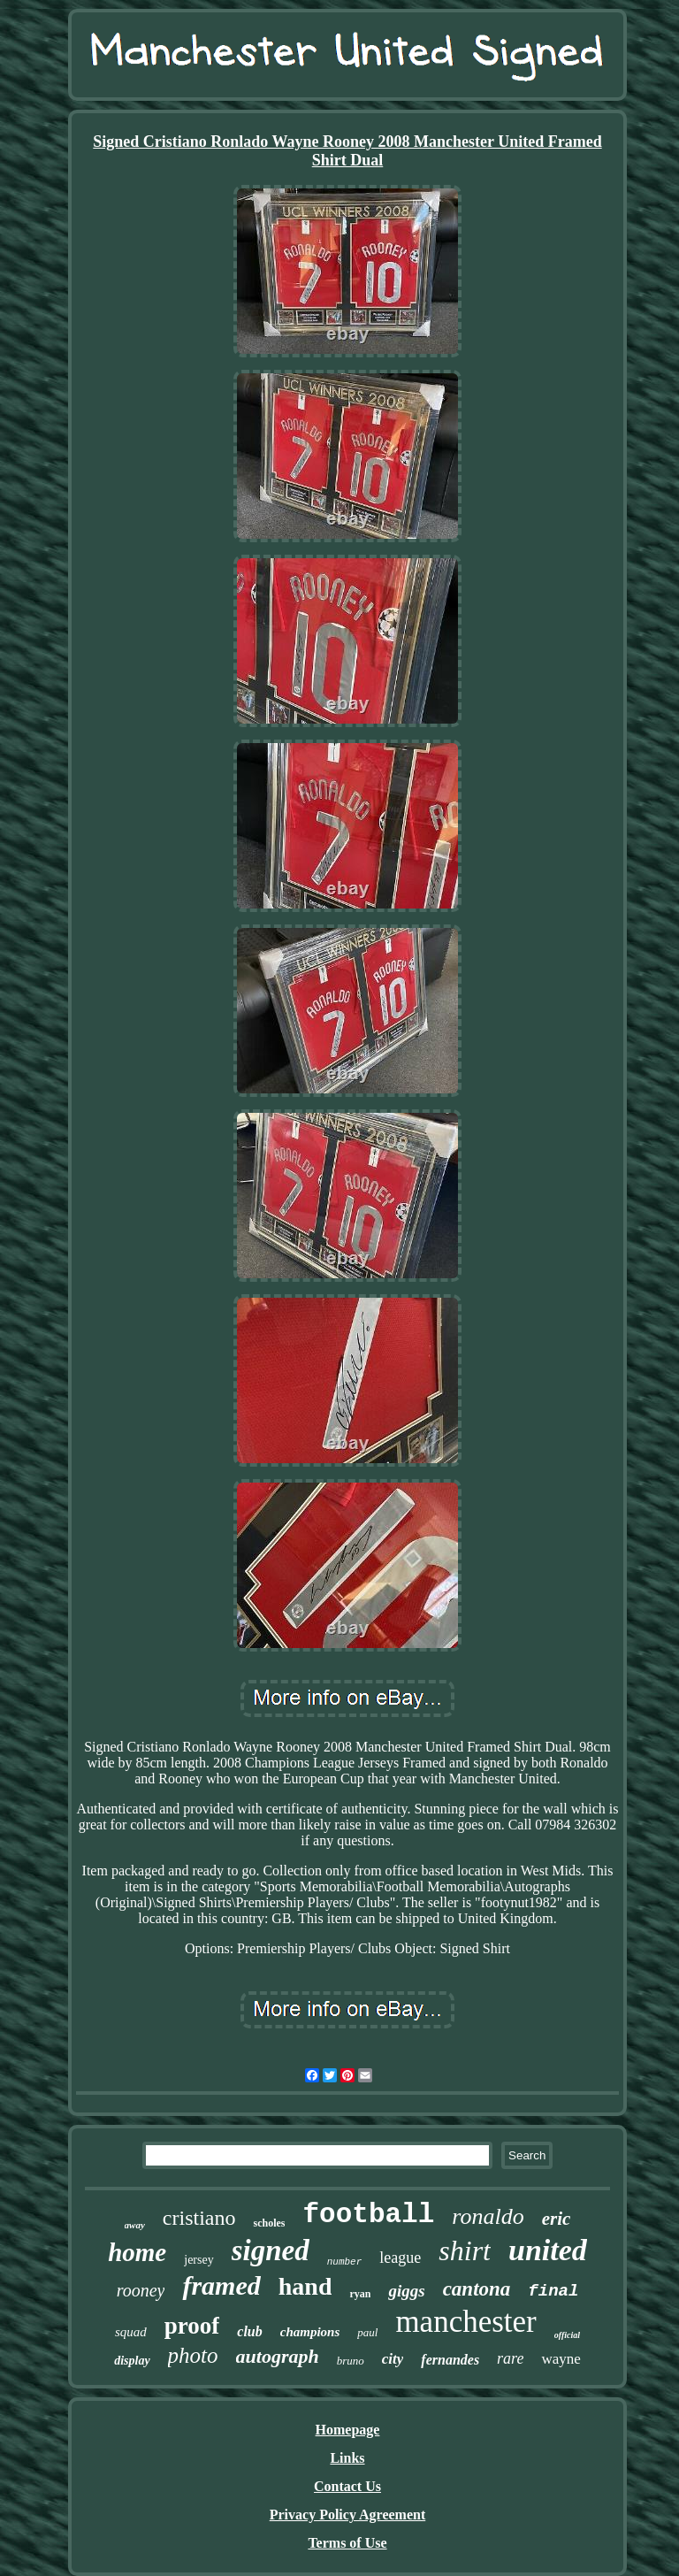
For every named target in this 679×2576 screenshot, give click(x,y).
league (400, 2257)
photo (193, 2355)
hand (305, 2286)
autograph (277, 2356)
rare (510, 2358)
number (344, 2262)
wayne (560, 2358)
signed (270, 2250)
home (137, 2252)
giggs (406, 2290)
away (135, 2225)
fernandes (450, 2359)
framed (221, 2285)
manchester (465, 2321)
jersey (198, 2259)
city (393, 2358)
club (249, 2331)
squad (131, 2332)
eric (556, 2218)
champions (310, 2332)
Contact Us (347, 2486)
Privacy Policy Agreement (348, 2514)
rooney (141, 2290)
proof (192, 2325)
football (368, 2214)
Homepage (348, 2429)
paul (367, 2332)
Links (347, 2457)
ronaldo (487, 2216)
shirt (465, 2250)
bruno (350, 2360)
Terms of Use (347, 2542)
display (131, 2360)
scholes (269, 2223)
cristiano (199, 2217)
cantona (477, 2289)
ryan (359, 2294)
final (553, 2291)
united (547, 2250)
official (567, 2335)
